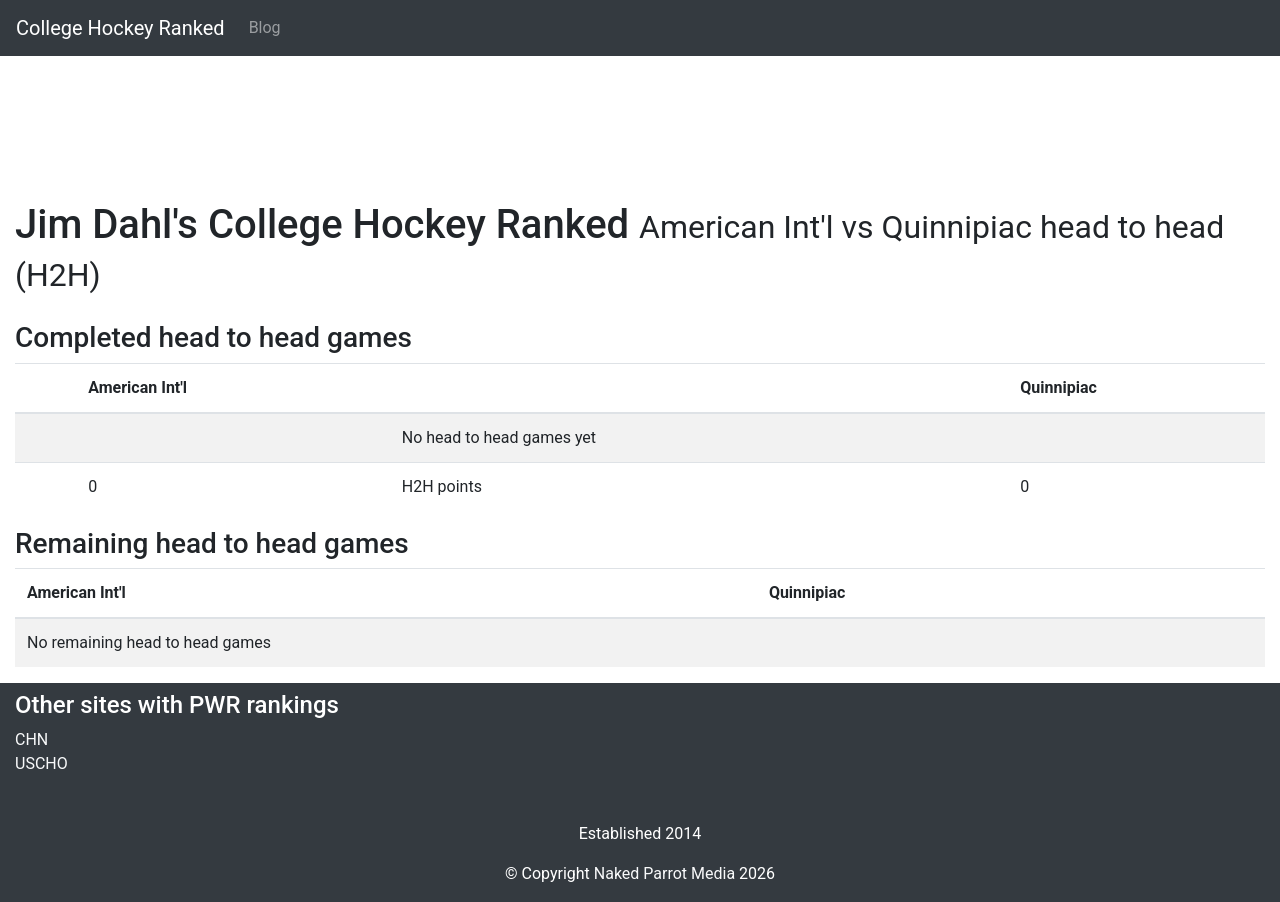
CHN (31, 739)
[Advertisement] (615, 117)
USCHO (41, 763)
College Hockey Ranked (120, 28)
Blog (265, 27)
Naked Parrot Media (664, 873)
